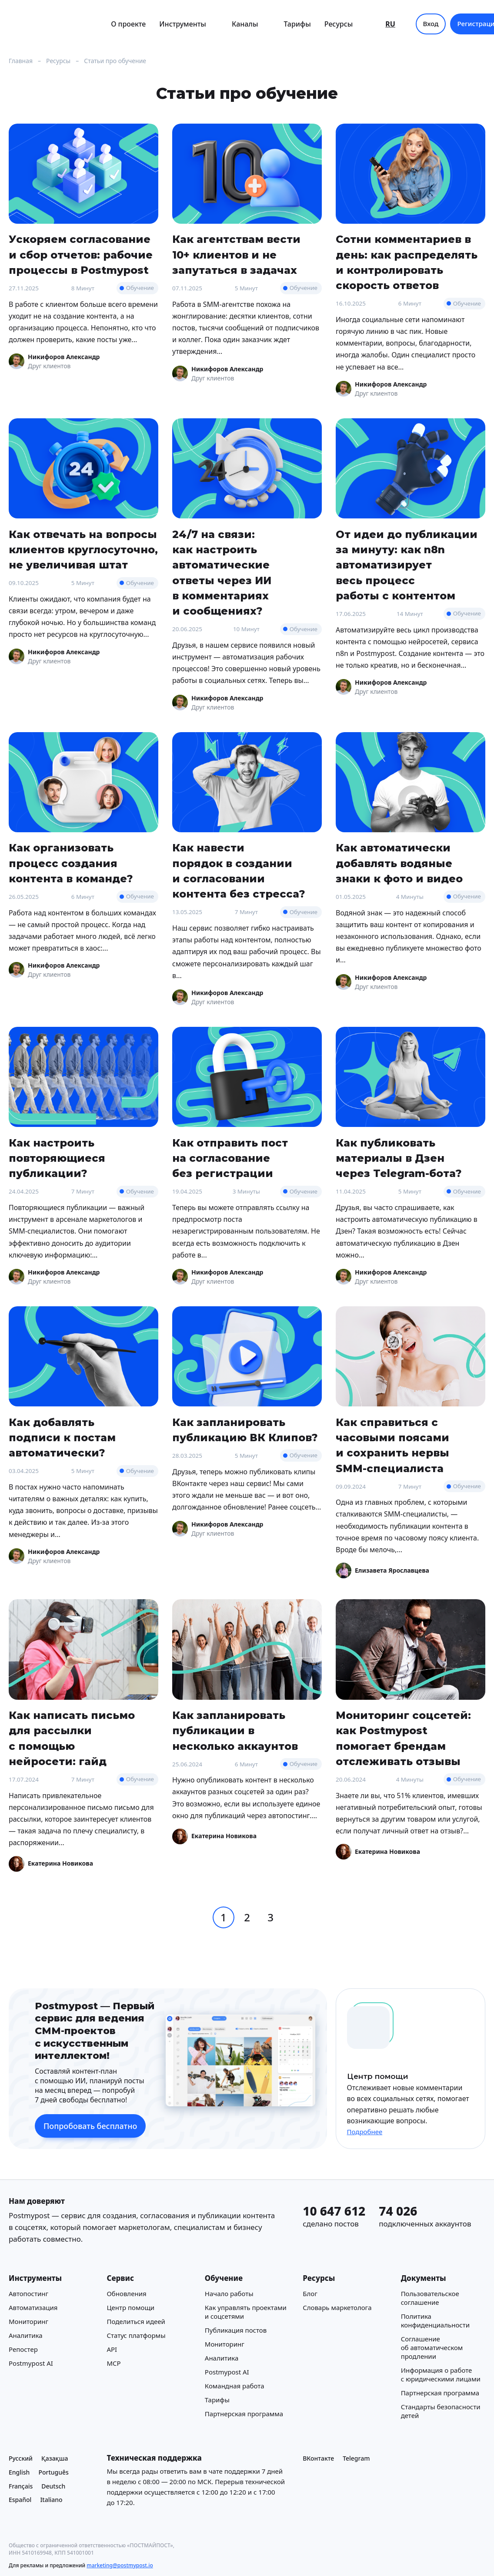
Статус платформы (136, 2335)
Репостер (23, 2348)
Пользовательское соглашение (430, 2297)
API (112, 2348)
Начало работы (229, 2293)
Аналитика (26, 2335)
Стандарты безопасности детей (441, 2410)
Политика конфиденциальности (435, 2320)
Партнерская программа (244, 2413)
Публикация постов (236, 2329)
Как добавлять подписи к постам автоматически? (62, 1438)
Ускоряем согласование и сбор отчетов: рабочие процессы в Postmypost (81, 254)
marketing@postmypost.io (120, 2565)
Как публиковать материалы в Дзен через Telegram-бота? (399, 1158)
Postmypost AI (31, 2362)
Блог (310, 2293)
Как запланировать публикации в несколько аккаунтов (235, 1730)
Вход (431, 23)
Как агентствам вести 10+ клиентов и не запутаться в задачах (236, 254)
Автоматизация (33, 2307)
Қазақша (54, 2458)
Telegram (356, 2458)
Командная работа (234, 2385)
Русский (21, 2458)
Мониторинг (28, 2321)
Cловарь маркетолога (337, 2307)
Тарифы (297, 24)
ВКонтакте (318, 2458)
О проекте (128, 24)
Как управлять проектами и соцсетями (246, 2311)
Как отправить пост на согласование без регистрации (230, 1158)
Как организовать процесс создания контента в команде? (71, 863)
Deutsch (53, 2486)
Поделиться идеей (136, 2321)
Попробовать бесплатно (90, 2126)
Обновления (126, 2293)
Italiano (51, 2499)
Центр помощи (130, 2307)
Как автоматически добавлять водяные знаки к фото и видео (399, 863)
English (19, 2472)
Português (53, 2472)
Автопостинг (28, 2293)
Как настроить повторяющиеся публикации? (57, 1158)
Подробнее (365, 2131)
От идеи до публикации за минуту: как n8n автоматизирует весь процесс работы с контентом (406, 565)
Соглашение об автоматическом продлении (432, 2347)
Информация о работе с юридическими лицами (441, 2374)
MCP (113, 2362)
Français (21, 2486)
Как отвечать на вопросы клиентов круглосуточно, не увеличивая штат (83, 550)
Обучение (140, 288)
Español (20, 2499)
